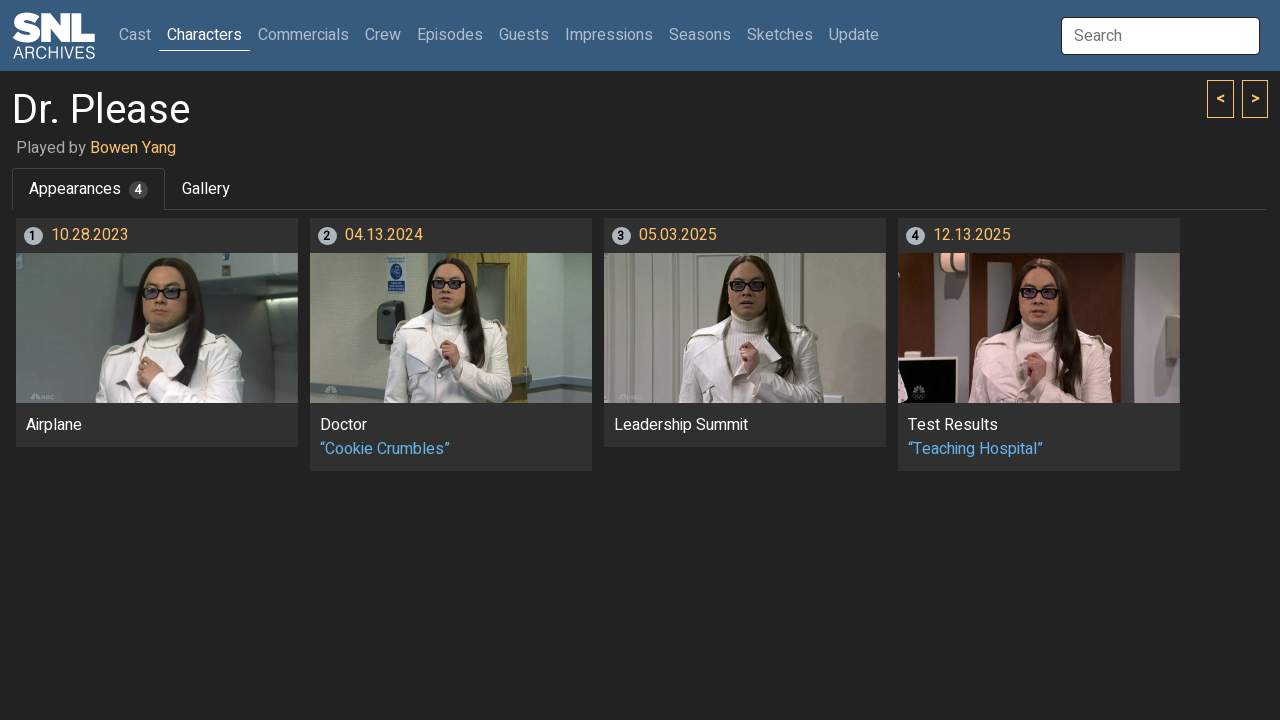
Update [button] (854, 35)
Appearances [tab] (88, 189)
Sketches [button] (780, 35)
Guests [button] (524, 35)
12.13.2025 (972, 235)
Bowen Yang (133, 148)
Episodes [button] (450, 35)
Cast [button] (139, 34)
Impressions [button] (609, 35)
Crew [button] (383, 35)
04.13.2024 (384, 235)
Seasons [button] (700, 35)
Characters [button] (204, 35)
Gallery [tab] (206, 189)
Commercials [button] (303, 35)
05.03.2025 (678, 235)
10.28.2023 (90, 235)
